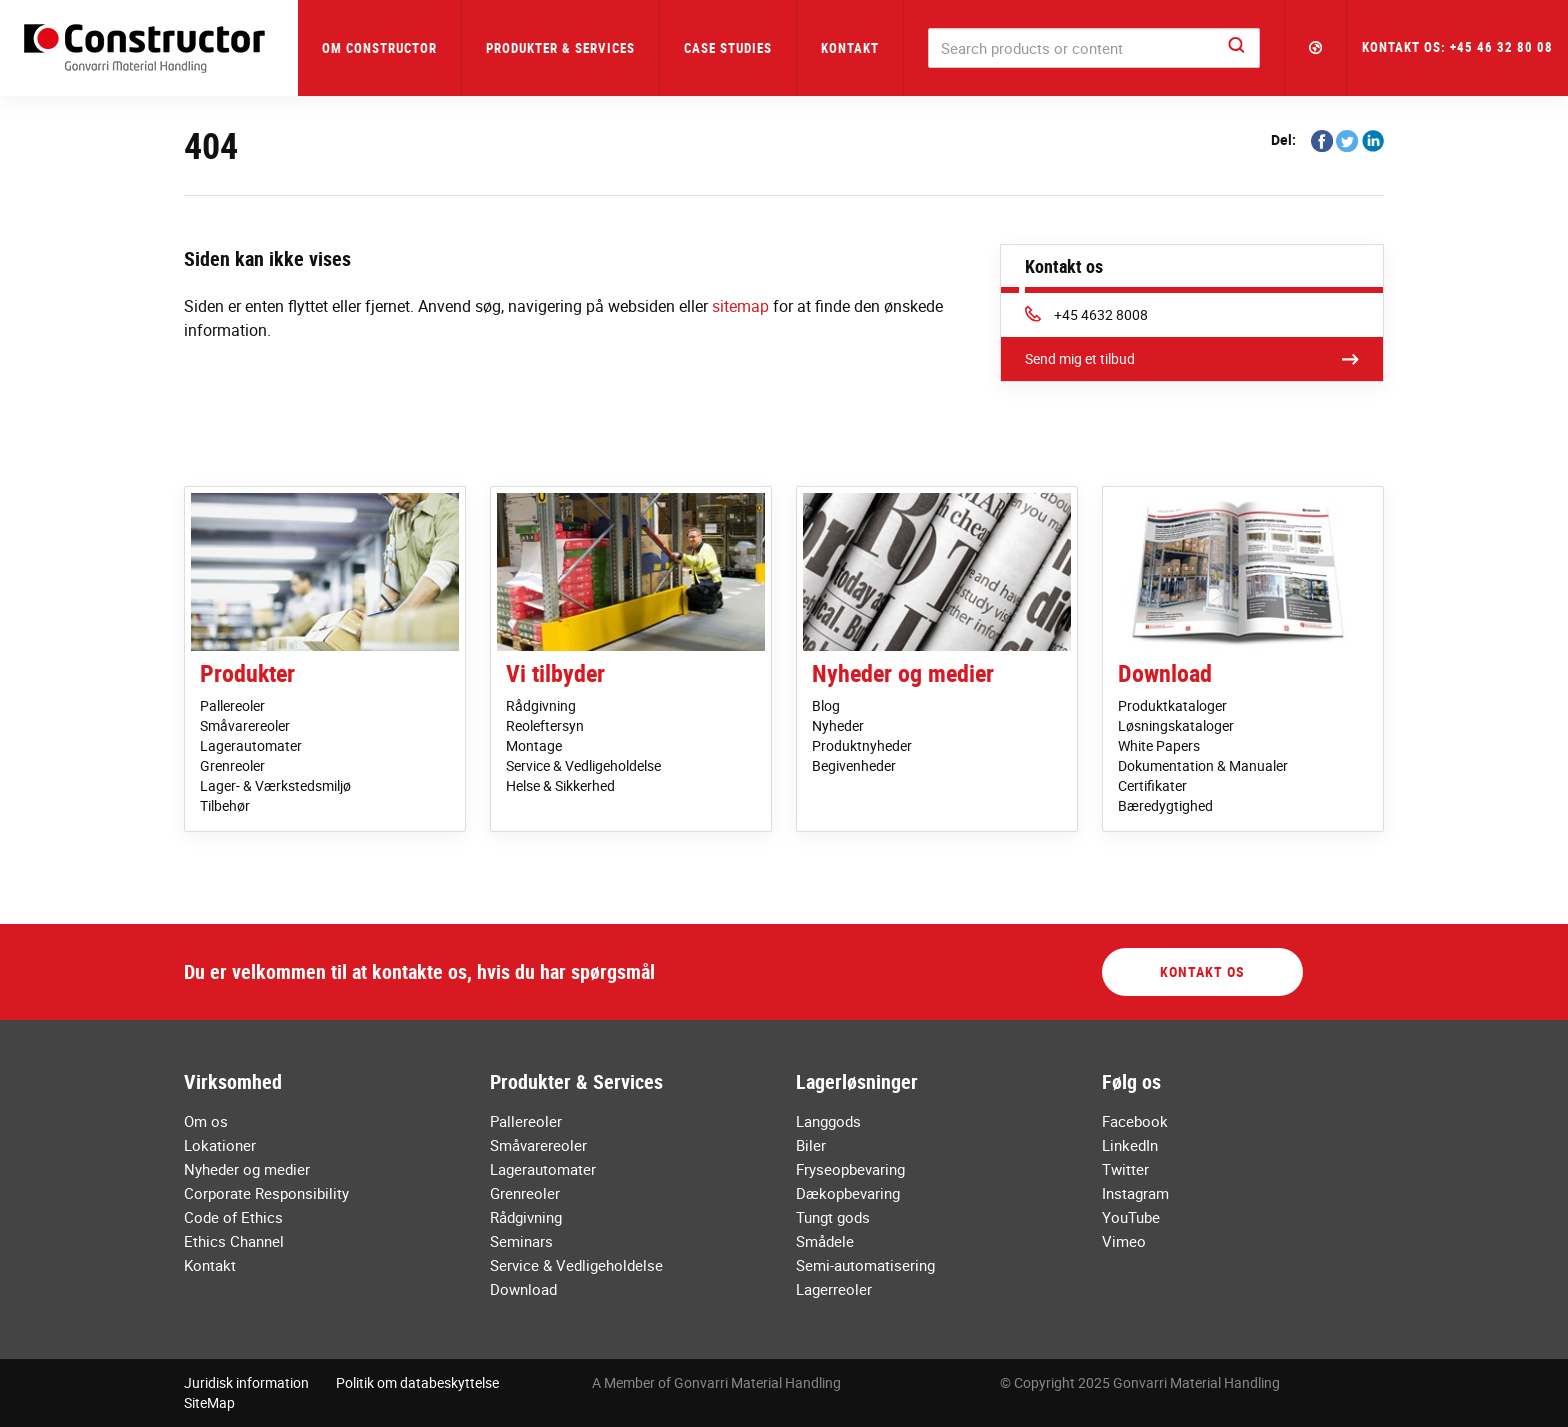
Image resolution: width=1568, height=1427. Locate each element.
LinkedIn (1130, 1145)
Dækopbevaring (848, 1193)
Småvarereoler (245, 725)
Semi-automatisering (865, 1265)
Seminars (521, 1241)
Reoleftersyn (545, 725)
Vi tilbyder (555, 673)
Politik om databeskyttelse (417, 1382)
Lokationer (220, 1145)
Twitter (1125, 1169)
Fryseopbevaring (850, 1169)
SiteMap (209, 1402)
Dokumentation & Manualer (1203, 765)
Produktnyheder (862, 745)
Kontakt (850, 48)
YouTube (1131, 1217)
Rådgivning (541, 705)
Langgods (828, 1121)
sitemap (740, 306)
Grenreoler (232, 765)
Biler (811, 1145)
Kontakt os (1202, 971)
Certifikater (1152, 785)
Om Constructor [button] (379, 48)
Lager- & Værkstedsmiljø (275, 785)
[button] (1316, 48)
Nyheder (838, 725)
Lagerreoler (834, 1289)
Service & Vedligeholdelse (583, 765)
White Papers (1159, 745)
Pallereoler (232, 705)
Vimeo (1124, 1241)
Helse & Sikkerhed (560, 785)
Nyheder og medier (903, 673)
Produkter (247, 673)
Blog (826, 705)
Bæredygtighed (1165, 805)
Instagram (1135, 1193)
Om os (206, 1121)
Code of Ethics (233, 1217)
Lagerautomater (251, 745)
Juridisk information (246, 1382)
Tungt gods (833, 1217)
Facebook (1135, 1121)
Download (1165, 673)
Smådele (825, 1241)
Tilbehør (225, 805)
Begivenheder (854, 765)
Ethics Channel (234, 1241)
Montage (534, 745)
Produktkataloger (1172, 705)
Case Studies (728, 48)
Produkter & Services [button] (560, 48)
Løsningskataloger (1176, 725)
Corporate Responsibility (266, 1193)
